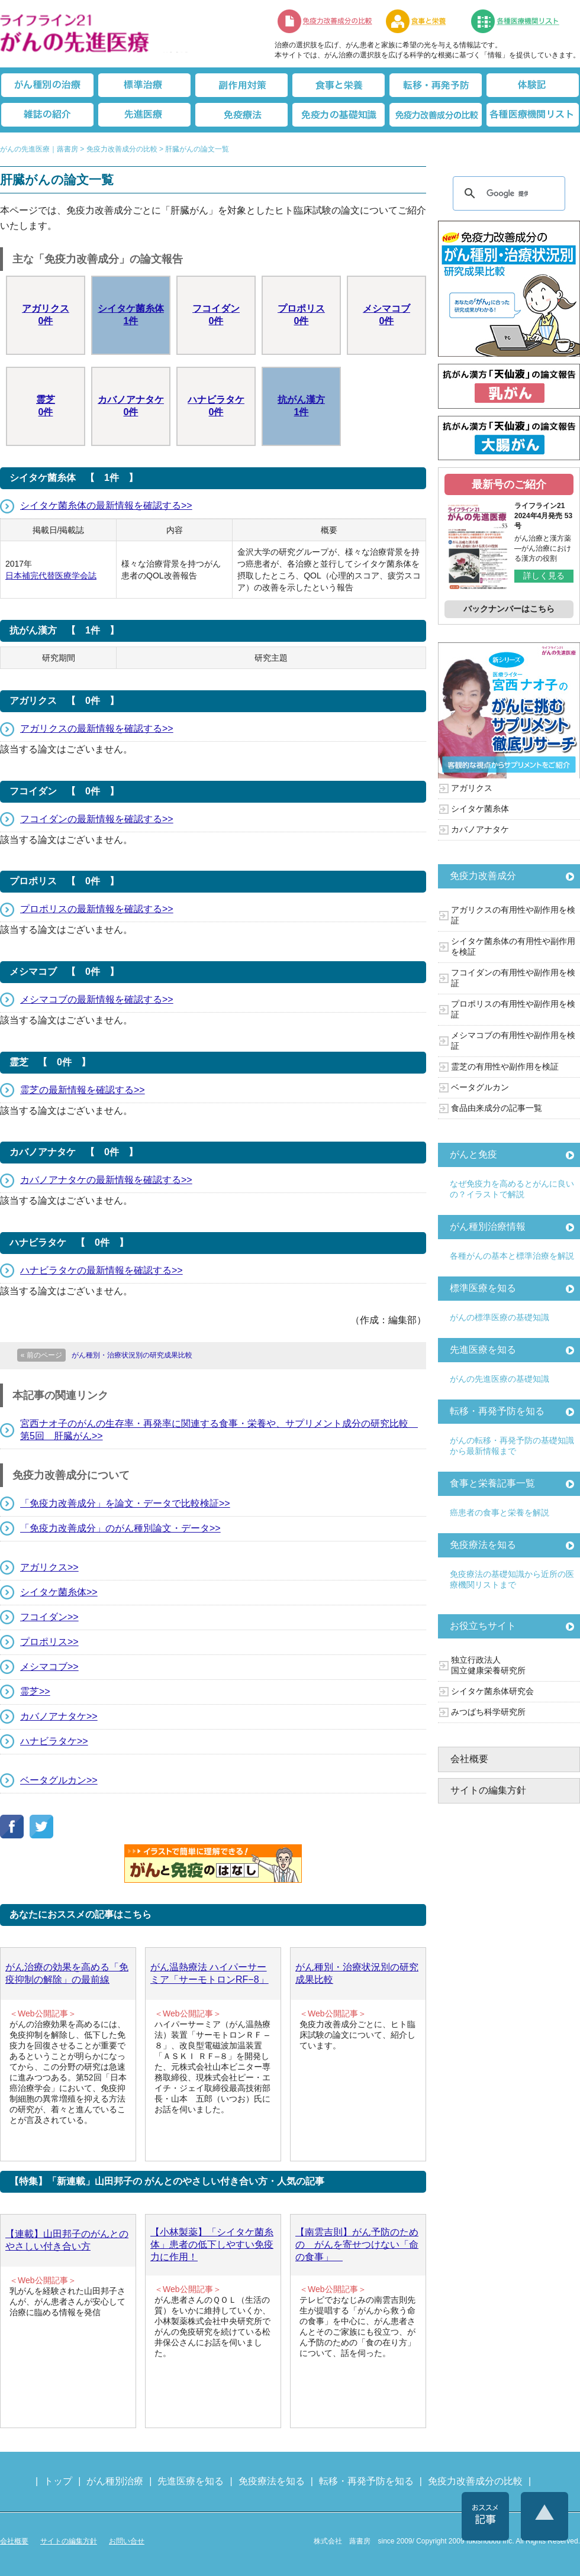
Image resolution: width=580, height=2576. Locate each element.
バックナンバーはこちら (509, 608)
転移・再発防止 (435, 85)
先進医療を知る (483, 1349)
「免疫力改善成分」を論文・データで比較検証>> (125, 1503)
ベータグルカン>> (59, 1780)
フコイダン (216, 315)
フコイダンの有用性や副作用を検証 (513, 978)
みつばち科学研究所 (488, 1712)
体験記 (532, 85)
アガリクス (45, 315)
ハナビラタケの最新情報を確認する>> (101, 1270)
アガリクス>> (49, 1567)
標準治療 (144, 85)
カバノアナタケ (130, 407)
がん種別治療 (114, 2481)
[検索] (507, 193)
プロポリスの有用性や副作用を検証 (513, 1009)
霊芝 (45, 407)
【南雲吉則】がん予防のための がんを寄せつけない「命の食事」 (356, 2244)
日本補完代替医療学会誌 (50, 575)
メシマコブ (386, 315)
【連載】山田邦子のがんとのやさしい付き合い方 (66, 2240)
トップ (58, 2481)
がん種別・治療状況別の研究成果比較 (356, 1973)
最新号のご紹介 (509, 484)
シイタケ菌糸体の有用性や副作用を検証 (513, 946)
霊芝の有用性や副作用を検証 (505, 1066)
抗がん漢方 (301, 407)
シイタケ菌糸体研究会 (492, 1691)
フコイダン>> (49, 1617)
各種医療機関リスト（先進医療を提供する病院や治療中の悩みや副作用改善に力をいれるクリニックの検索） (522, 21)
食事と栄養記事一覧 (492, 1483)
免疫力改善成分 (483, 876)
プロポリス (301, 315)
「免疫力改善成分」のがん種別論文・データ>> (120, 1528)
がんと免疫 (473, 1154)
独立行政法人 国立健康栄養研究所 (488, 1665)
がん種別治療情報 (488, 1226)
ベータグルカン (480, 1087)
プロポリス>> (49, 1642)
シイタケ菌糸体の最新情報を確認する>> (106, 505)
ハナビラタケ (216, 407)
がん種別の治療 (47, 85)
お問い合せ (126, 2541)
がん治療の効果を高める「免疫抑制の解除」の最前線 (66, 1973)
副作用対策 (241, 85)
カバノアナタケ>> (59, 1716)
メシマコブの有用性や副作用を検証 (513, 1040)
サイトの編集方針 (488, 1790)
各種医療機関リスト (532, 115)
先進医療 (144, 115)
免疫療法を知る (483, 1545)
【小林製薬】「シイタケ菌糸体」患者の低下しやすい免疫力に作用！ (211, 2244)
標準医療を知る (483, 1288)
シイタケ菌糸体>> (59, 1592)
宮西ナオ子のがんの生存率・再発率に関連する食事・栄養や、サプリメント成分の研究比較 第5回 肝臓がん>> (219, 1429)
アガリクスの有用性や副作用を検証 (513, 915)
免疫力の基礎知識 (338, 115)
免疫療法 (241, 115)
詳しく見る (544, 575)
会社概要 (469, 1759)
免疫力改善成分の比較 (325, 21)
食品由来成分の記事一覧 (496, 1108)
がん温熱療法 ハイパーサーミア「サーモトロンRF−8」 (209, 1973)
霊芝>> (35, 1691)
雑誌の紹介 (47, 115)
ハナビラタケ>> (54, 1741)
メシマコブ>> (49, 1667)
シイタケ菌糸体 (130, 315)
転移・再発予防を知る (497, 1411)
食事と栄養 (422, 21)
